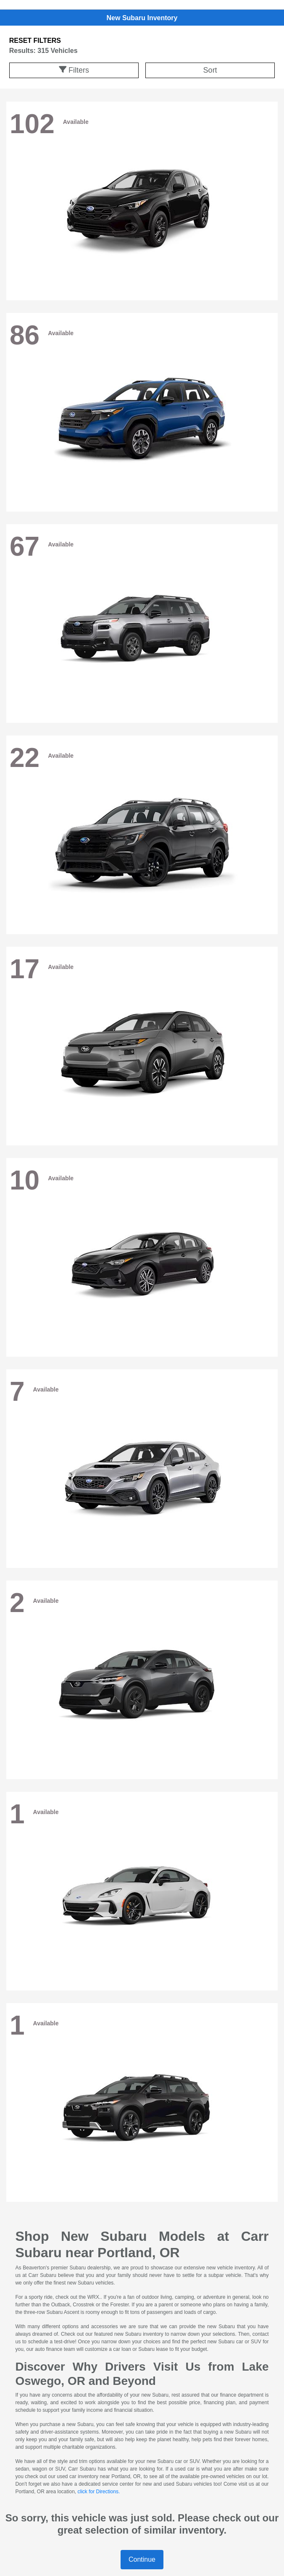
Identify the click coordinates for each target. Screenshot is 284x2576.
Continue (142, 2559)
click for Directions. (99, 2492)
